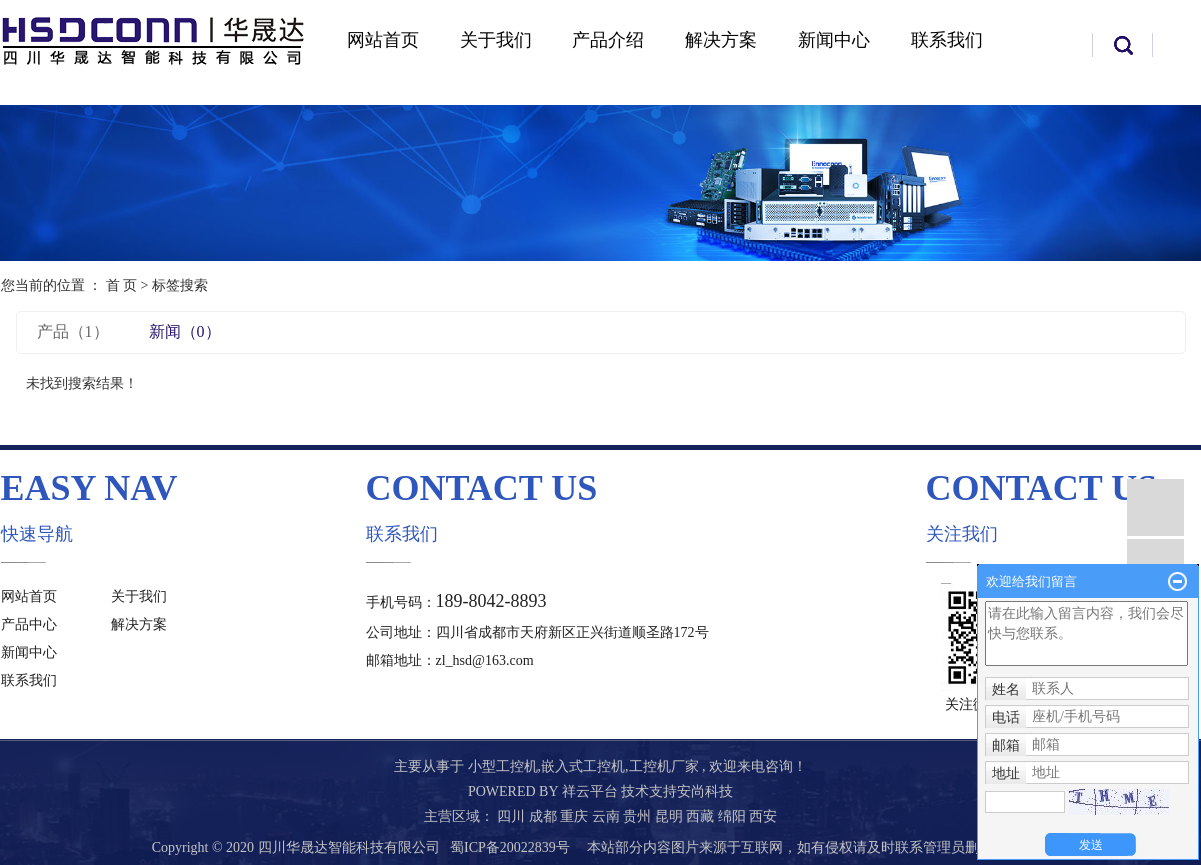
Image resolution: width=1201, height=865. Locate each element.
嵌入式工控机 (583, 766)
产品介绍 (608, 40)
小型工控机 (503, 766)
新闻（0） (185, 331)
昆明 (671, 816)
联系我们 (947, 40)
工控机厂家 (664, 766)
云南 (608, 816)
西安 (763, 816)
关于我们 (496, 40)
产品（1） (73, 331)
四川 (513, 816)
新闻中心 (834, 40)
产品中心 (29, 624)
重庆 (576, 816)
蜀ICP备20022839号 (510, 847)
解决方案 (721, 40)
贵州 (639, 816)
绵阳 (734, 816)
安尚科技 (705, 791)
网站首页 (383, 40)
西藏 (702, 816)
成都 (545, 816)
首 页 (122, 285)
